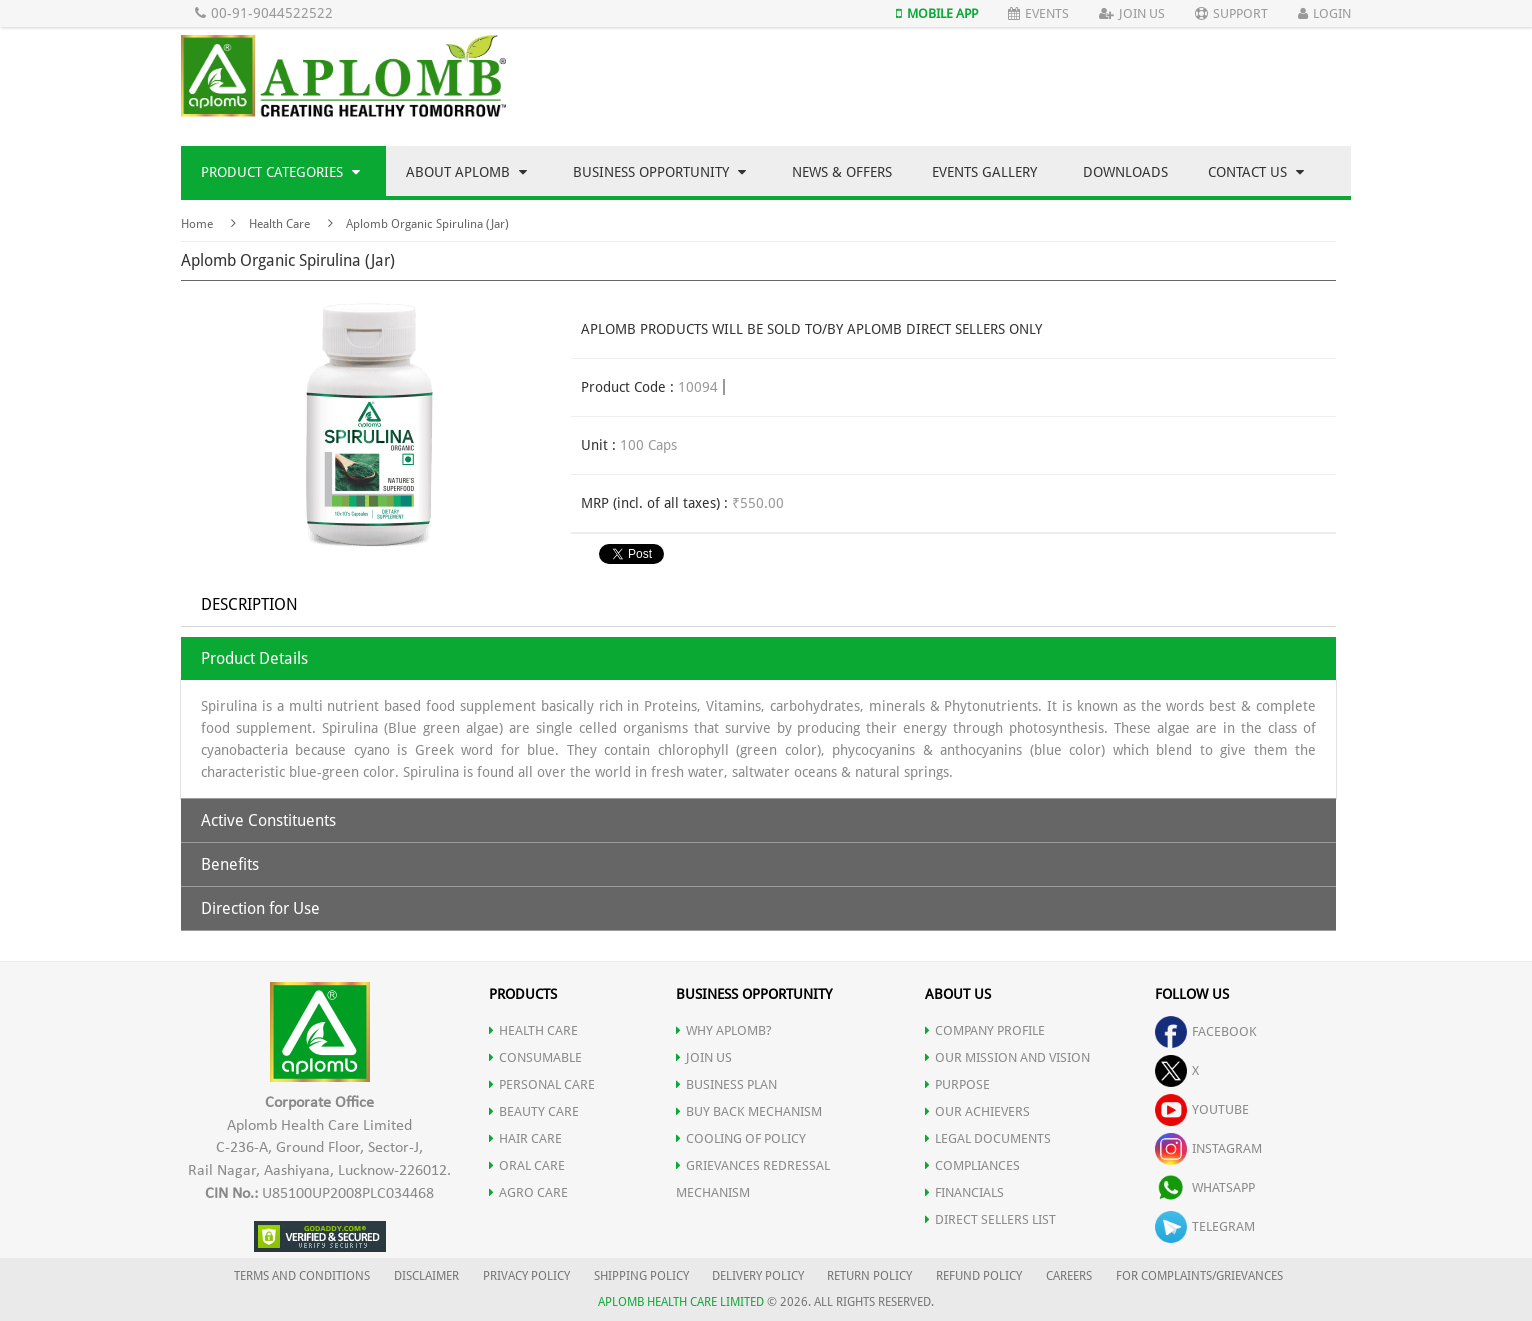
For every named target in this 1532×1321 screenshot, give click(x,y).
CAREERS (1069, 1276)
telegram (1205, 1226)
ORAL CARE (527, 1165)
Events (1038, 13)
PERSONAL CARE (542, 1084)
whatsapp (1205, 1187)
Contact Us (1256, 172)
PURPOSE (957, 1084)
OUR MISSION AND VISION (1007, 1057)
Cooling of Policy (741, 1138)
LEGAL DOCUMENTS (988, 1138)
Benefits (230, 864)
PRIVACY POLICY (526, 1276)
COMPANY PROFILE (985, 1030)
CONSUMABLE (535, 1057)
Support (1231, 13)
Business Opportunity (659, 172)
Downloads (1125, 172)
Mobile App (937, 13)
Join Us (1132, 13)
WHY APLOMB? (724, 1030)
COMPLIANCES (972, 1165)
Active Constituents (268, 820)
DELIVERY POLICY (758, 1276)
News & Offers (842, 172)
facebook (1206, 1031)
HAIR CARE (525, 1138)
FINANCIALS (964, 1192)
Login (1324, 13)
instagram (1208, 1148)
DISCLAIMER (426, 1276)
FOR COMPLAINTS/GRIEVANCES (1199, 1276)
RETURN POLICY (869, 1276)
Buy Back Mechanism (749, 1111)
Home (197, 224)
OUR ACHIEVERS (977, 1111)
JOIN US (704, 1057)
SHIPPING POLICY (643, 1276)
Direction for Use (260, 908)
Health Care (279, 224)
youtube (1202, 1109)
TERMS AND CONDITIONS (302, 1276)
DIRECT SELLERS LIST (990, 1219)
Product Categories (280, 172)
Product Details (254, 658)
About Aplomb (466, 172)
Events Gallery (984, 172)
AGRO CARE (528, 1192)
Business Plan (726, 1084)
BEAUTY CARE (534, 1111)
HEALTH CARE (533, 1030)
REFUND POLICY (979, 1276)
